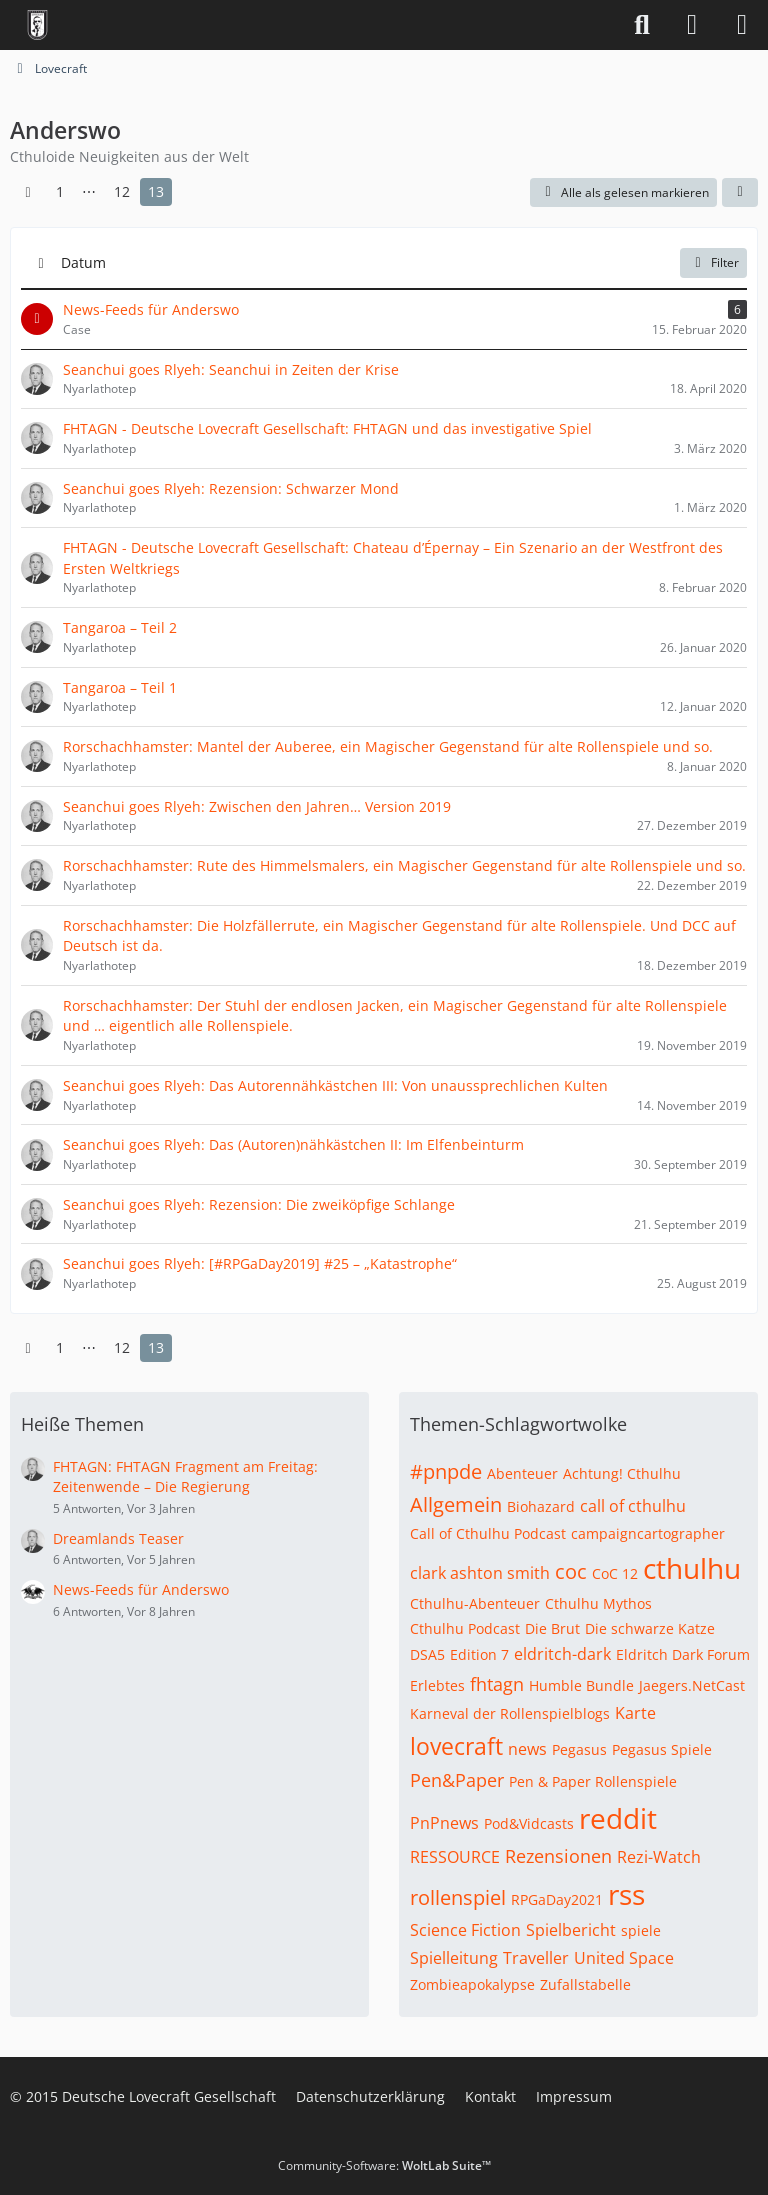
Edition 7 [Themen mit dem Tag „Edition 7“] (479, 1654)
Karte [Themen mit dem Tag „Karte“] (635, 1713)
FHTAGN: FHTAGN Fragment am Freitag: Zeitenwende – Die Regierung (185, 1477)
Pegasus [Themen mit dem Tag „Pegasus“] (579, 1749)
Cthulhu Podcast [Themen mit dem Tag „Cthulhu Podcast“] (465, 1628)
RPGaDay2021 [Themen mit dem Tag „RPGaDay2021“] (557, 1899)
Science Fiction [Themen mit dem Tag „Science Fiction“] (465, 1930)
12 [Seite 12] (122, 191)
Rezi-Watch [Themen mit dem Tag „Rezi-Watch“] (659, 1857)
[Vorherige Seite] (28, 192)
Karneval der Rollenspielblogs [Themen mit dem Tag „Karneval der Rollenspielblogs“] (510, 1713)
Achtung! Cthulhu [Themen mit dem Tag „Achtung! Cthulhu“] (622, 1473)
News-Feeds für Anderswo (141, 1589)
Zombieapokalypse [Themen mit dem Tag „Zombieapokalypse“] (472, 1984)
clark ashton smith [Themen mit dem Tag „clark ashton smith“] (480, 1573)
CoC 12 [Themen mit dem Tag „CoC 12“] (615, 1573)
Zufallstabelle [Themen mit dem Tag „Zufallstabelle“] (585, 1984)
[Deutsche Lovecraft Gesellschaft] (37, 25)
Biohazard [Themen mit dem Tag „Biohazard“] (541, 1506)
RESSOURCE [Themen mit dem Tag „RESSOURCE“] (455, 1857)
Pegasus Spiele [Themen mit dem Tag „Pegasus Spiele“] (662, 1749)
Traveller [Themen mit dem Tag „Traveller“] (536, 1958)
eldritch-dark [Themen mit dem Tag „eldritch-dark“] (562, 1654)
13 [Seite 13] (156, 191)
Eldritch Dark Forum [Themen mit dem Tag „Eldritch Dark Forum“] (683, 1654)
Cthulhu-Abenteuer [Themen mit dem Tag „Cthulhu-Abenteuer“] (475, 1603)
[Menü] (742, 25)
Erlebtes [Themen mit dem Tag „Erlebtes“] (437, 1685)
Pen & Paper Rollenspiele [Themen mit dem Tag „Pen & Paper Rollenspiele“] (593, 1781)
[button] (740, 193)
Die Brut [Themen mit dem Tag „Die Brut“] (552, 1628)
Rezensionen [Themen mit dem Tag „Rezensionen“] (558, 1856)
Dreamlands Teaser (118, 1538)
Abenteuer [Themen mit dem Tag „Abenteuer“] (522, 1473)
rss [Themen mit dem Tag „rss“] (626, 1894)
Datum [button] (83, 262)
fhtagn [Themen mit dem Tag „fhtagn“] (497, 1684)
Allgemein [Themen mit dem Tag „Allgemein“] (456, 1504)
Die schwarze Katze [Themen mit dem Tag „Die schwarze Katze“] (650, 1628)
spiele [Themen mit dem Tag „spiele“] (641, 1930)
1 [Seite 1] (60, 191)
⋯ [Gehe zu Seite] (89, 191)
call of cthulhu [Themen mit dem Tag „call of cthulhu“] (633, 1506)
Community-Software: (384, 2165)
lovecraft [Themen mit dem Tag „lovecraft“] (456, 1746)
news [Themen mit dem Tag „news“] (527, 1749)
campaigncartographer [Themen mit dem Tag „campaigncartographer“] (648, 1533)
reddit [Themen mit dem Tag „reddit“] (618, 1818)
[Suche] (642, 25)
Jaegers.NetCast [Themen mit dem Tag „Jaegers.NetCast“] (692, 1685)
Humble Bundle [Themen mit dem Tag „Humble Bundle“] (581, 1685)
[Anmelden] (692, 25)
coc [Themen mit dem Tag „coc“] (571, 1571)
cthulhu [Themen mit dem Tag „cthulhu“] (692, 1568)
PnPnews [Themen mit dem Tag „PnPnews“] (444, 1823)
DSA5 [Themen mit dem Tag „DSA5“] (427, 1654)
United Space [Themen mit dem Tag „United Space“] (624, 1958)
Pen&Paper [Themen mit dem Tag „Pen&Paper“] (457, 1780)
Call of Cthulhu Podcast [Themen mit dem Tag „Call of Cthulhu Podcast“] (488, 1533)
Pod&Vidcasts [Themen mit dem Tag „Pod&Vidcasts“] (529, 1823)
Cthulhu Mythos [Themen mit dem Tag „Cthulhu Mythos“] (598, 1603)
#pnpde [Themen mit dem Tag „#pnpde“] (446, 1471)
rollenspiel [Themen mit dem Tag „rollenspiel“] (458, 1897)
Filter (713, 262)
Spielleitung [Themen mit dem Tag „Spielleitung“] (454, 1958)
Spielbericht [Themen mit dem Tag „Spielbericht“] (571, 1930)
